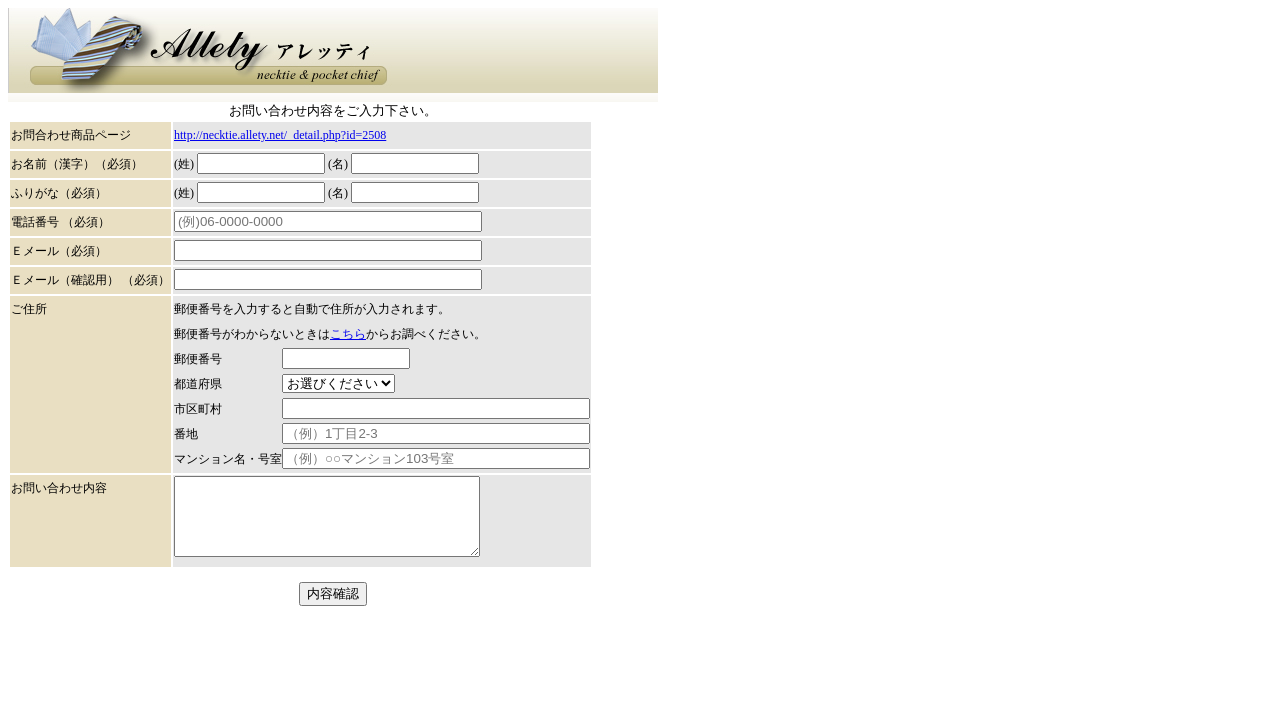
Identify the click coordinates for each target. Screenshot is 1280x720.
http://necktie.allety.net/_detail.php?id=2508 (280, 135)
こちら (348, 334)
